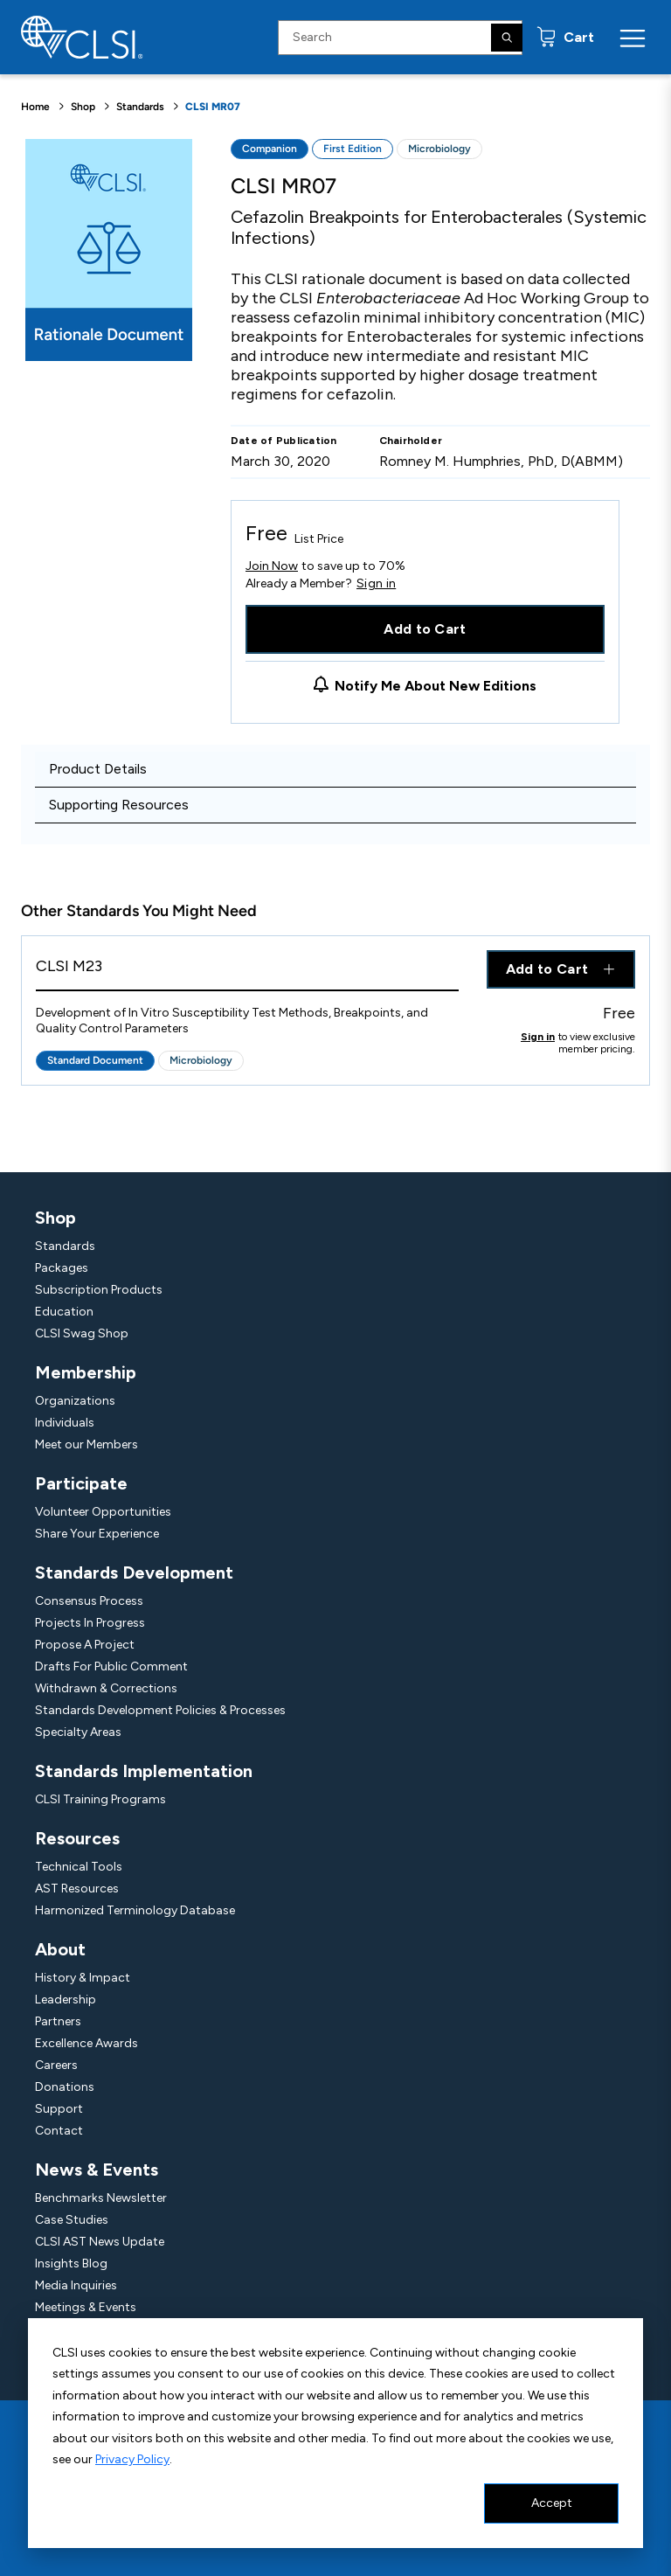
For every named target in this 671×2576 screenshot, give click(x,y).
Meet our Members (86, 1444)
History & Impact (82, 1977)
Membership (85, 1372)
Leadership (65, 1999)
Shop (83, 107)
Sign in (376, 584)
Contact (59, 2130)
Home (35, 107)
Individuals (64, 1422)
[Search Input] (400, 37)
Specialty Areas (78, 1732)
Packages (61, 1267)
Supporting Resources (119, 804)
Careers (56, 2065)
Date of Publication (284, 440)
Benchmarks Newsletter (101, 2198)
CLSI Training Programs (100, 1799)
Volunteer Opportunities (103, 1511)
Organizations (75, 1400)
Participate (81, 1483)
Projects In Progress (90, 1622)
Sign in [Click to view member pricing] (538, 1037)
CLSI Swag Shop (81, 1333)
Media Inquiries (76, 2285)
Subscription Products (99, 1289)
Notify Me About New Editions (435, 685)
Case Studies (71, 2219)
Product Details (98, 768)
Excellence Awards (86, 2043)
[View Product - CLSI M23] (247, 970)
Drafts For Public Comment (111, 1666)
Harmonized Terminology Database (135, 1910)
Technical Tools (78, 1866)
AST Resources (77, 1888)
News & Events (96, 2169)
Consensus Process (89, 1601)
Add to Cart (425, 629)
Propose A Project (85, 1644)
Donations (64, 2087)
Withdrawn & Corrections (106, 1688)
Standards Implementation (143, 1770)
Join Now (272, 566)
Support (59, 2108)
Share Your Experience (97, 1533)
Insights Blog (71, 2263)
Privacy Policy (132, 2459)
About (60, 1949)
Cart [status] (577, 37)
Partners (58, 2021)
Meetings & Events (85, 2307)
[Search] (506, 38)
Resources (77, 1838)
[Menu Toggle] (632, 37)
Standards (140, 107)
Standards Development (134, 1572)
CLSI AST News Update (99, 2241)
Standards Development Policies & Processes (160, 1710)
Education (64, 1311)
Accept (551, 2503)
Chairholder (411, 440)
